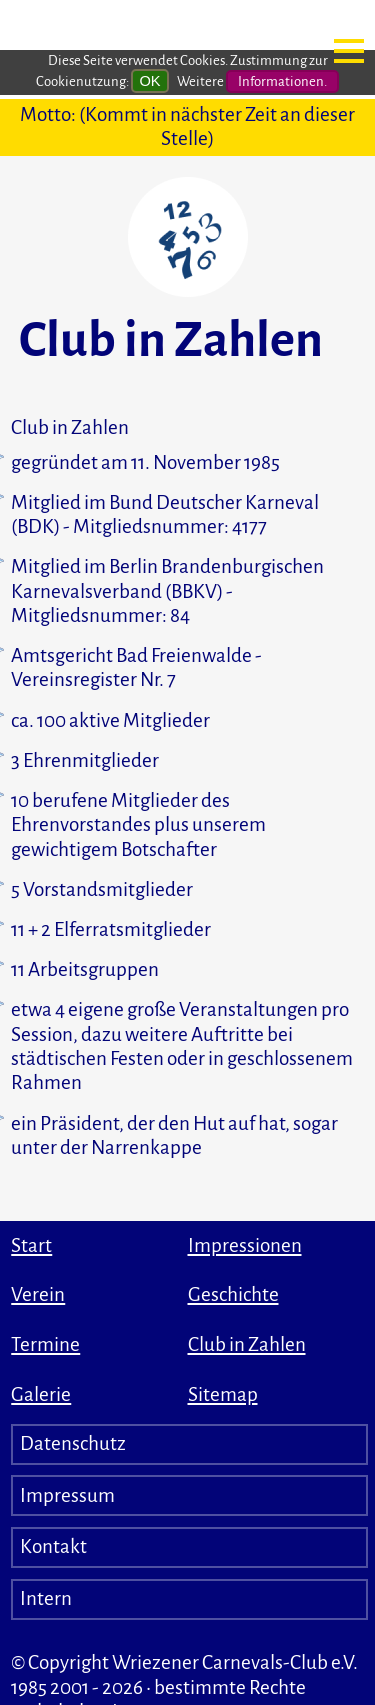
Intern (46, 1598)
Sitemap (223, 1394)
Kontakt (53, 1546)
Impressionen (245, 1245)
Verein (38, 1294)
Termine (45, 1344)
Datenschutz (73, 1443)
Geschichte (233, 1294)
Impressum (67, 1495)
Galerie (41, 1394)
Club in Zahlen (247, 1344)
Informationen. (282, 79)
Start (31, 1245)
